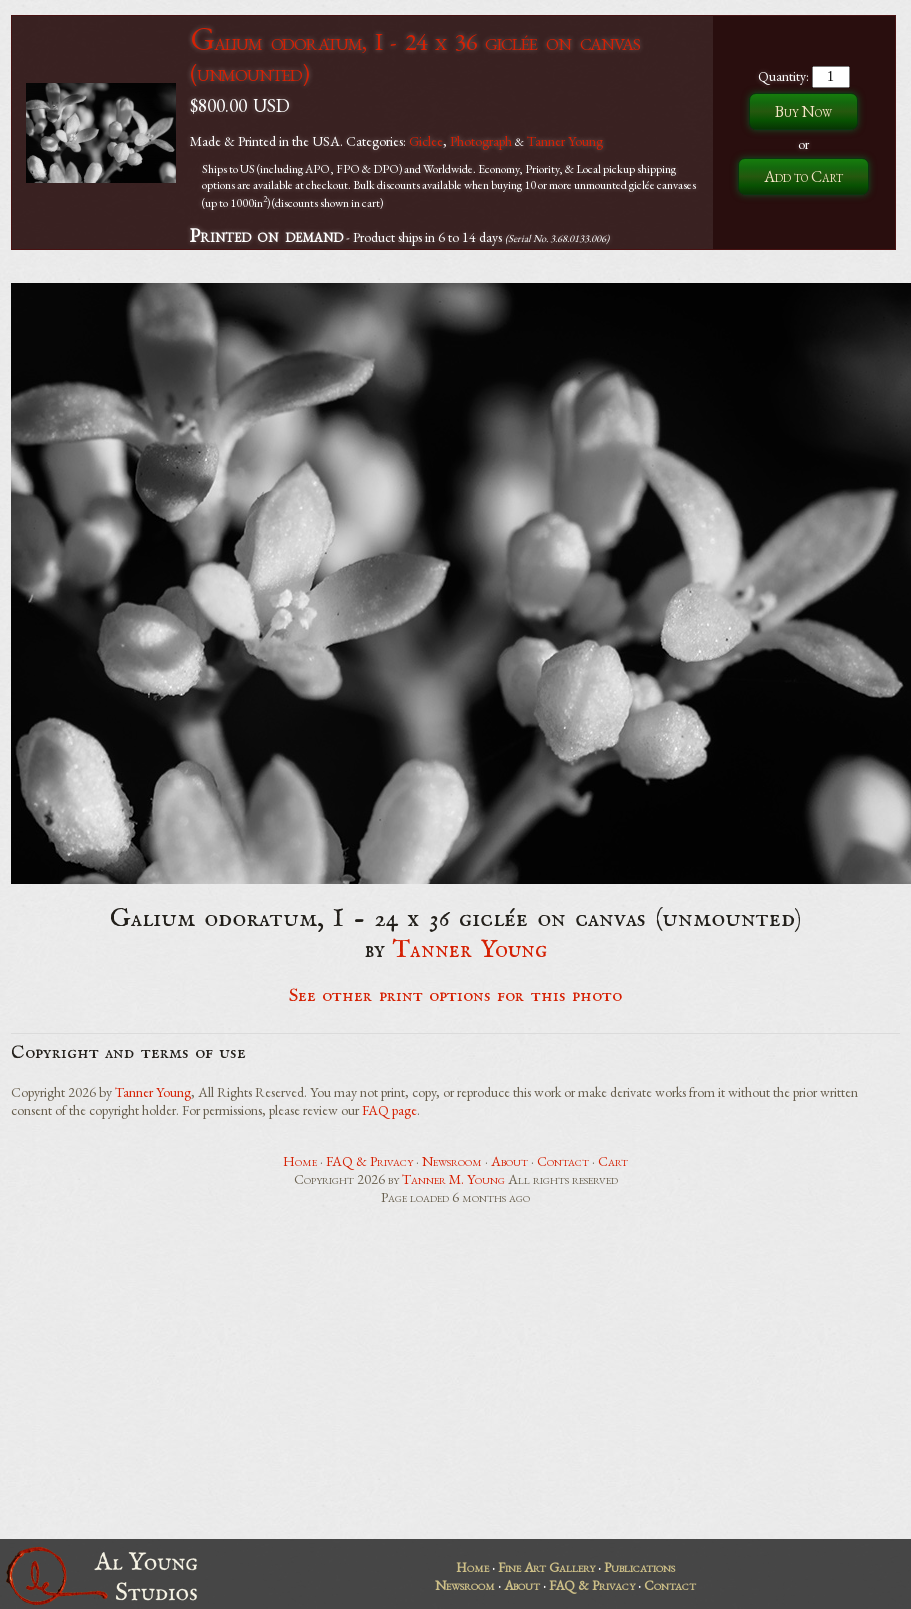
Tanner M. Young (453, 1179)
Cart (613, 1161)
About (509, 1161)
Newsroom (452, 1161)
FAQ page (389, 1110)
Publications (639, 1567)
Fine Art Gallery (546, 1567)
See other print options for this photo (455, 996)
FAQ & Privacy (369, 1161)
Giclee (426, 141)
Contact (563, 1161)
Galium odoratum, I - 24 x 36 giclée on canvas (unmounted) (414, 57)
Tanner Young (565, 141)
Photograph (481, 141)
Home (300, 1161)
